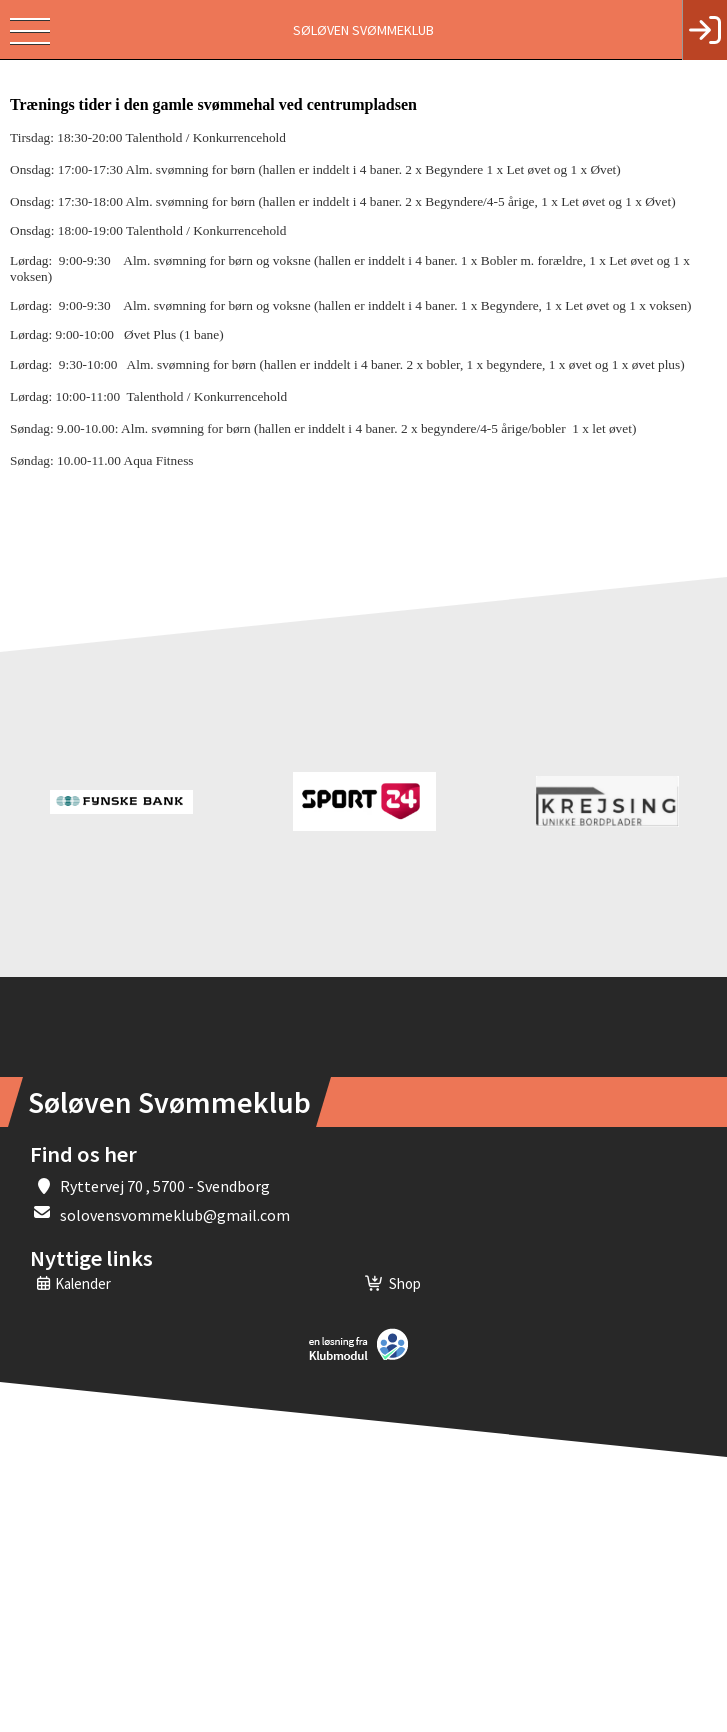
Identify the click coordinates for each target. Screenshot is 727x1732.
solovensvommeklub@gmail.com (175, 1215)
